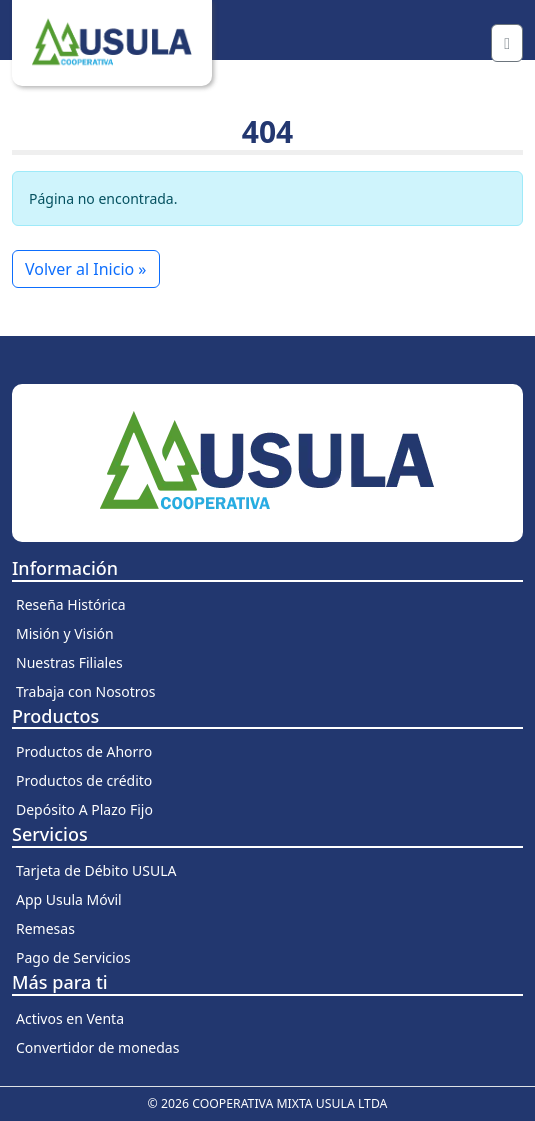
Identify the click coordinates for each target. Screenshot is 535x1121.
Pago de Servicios (73, 957)
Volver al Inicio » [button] (86, 269)
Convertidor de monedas (97, 1047)
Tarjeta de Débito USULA (96, 870)
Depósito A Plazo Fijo (84, 809)
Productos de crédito (84, 780)
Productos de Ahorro (84, 751)
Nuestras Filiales (69, 662)
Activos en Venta (70, 1018)
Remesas (45, 928)
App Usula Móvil (69, 899)
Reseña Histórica (71, 604)
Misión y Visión (65, 633)
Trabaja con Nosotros (86, 691)
